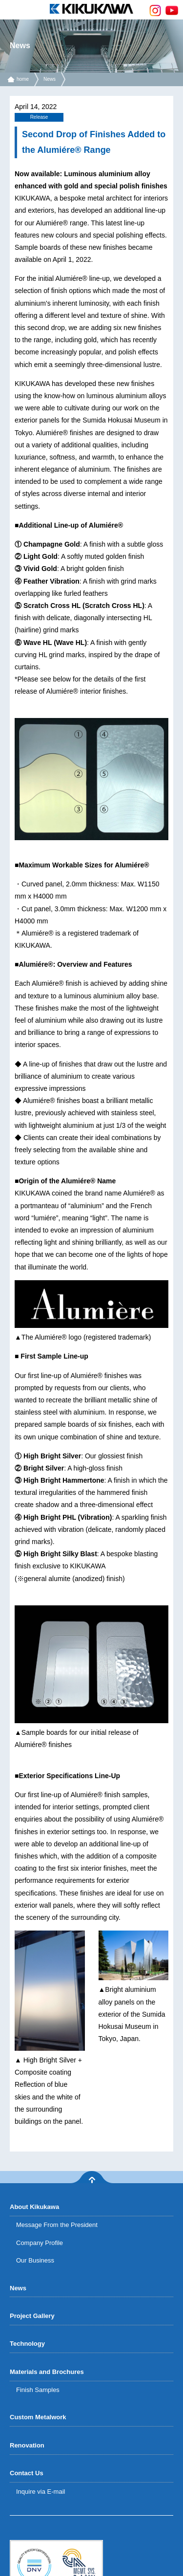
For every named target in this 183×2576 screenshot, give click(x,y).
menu (10, 9)
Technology (27, 2343)
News (49, 79)
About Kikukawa (34, 2206)
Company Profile (39, 2242)
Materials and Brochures (47, 2371)
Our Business (35, 2260)
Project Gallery (32, 2315)
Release (39, 117)
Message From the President (57, 2224)
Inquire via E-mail (40, 2491)
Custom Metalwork (38, 2417)
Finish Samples (38, 2389)
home (23, 79)
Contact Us (26, 2473)
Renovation (27, 2445)
